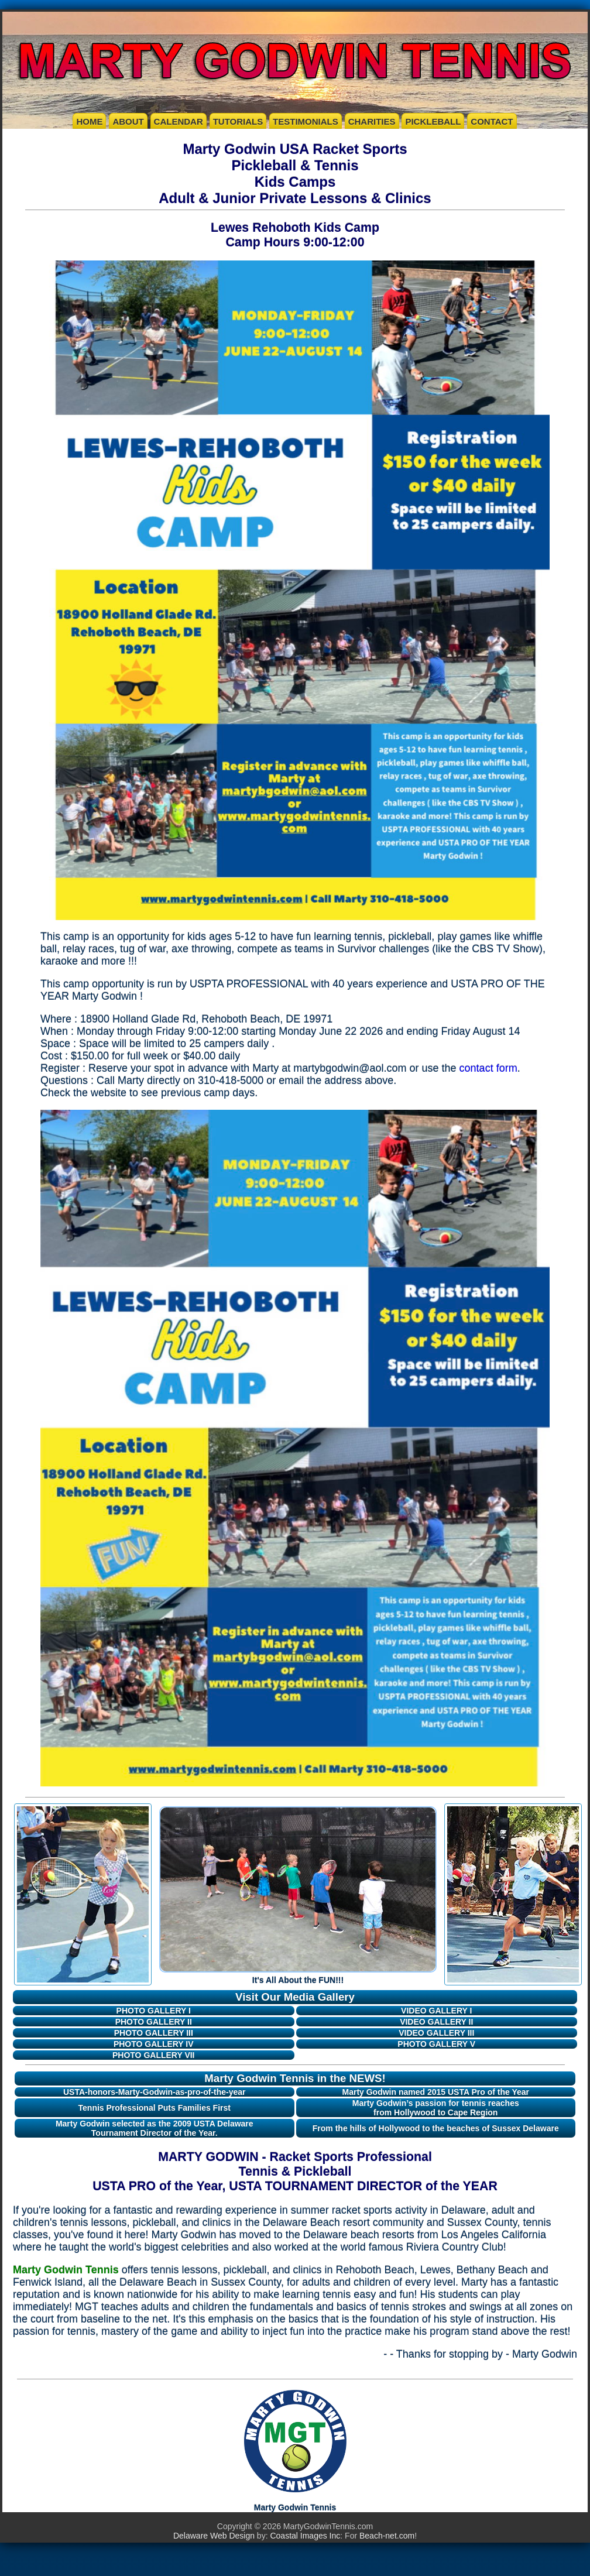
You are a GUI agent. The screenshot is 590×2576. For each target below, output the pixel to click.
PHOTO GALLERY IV (154, 2044)
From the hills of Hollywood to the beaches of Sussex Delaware (436, 2128)
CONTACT (492, 121)
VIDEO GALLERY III (436, 2033)
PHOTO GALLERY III (153, 2033)
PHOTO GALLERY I (153, 2010)
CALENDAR (178, 121)
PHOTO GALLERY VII (153, 2055)
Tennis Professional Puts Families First (154, 2107)
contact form (488, 1068)
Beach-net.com (386, 2535)
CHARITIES (372, 121)
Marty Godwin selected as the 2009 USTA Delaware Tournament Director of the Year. (154, 2128)
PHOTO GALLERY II (153, 2021)
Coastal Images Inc (305, 2535)
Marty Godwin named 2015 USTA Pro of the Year (436, 2092)
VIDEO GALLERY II (436, 2021)
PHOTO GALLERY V (436, 2044)
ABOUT (127, 121)
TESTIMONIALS (305, 121)
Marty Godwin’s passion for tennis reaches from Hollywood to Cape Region (435, 2107)
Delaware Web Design (214, 2535)
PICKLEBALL (433, 121)
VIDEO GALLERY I (436, 2010)
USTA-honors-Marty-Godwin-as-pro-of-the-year (154, 2092)
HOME (89, 121)
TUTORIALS (238, 121)
